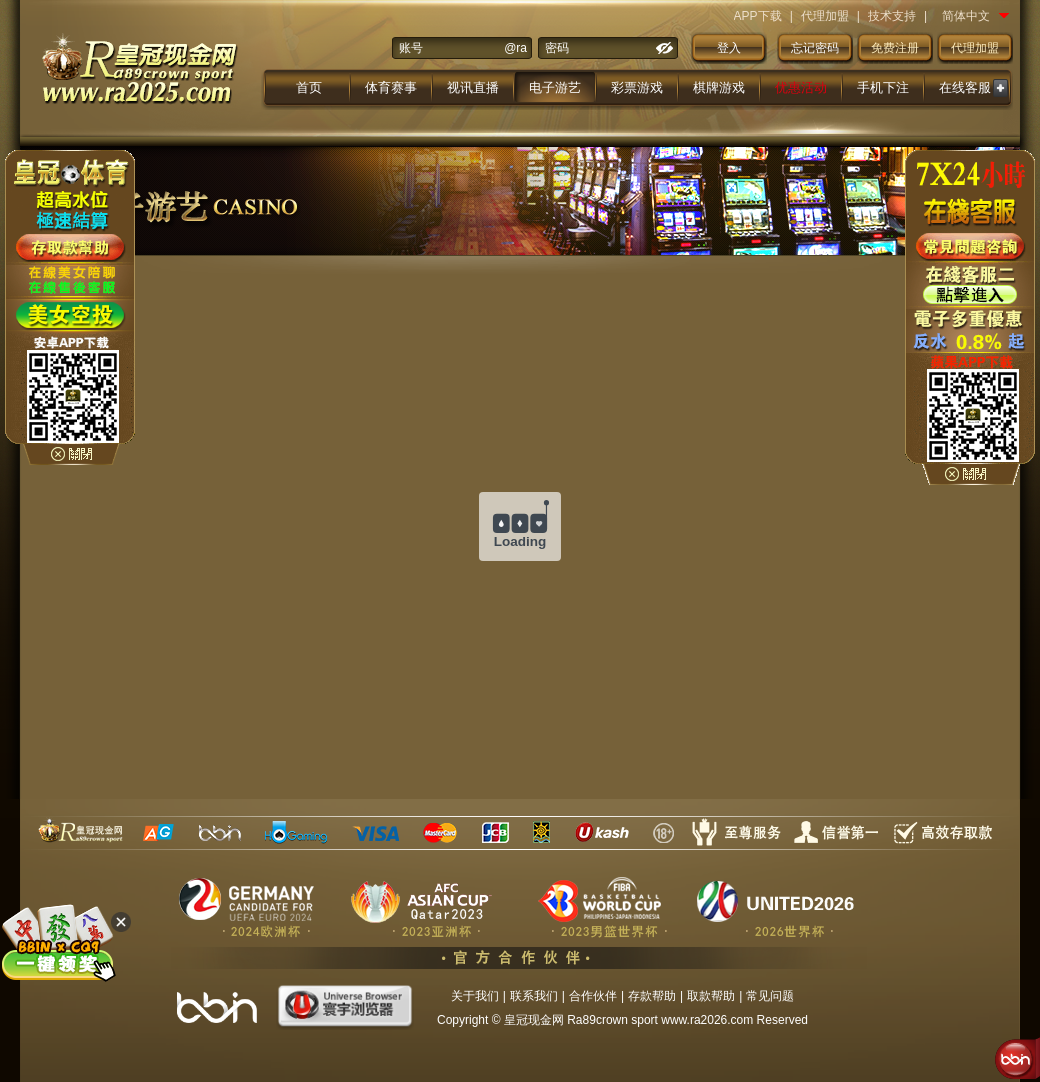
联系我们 (534, 996)
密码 (557, 48)
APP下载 (758, 16)
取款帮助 (711, 996)
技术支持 (892, 16)
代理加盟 (825, 16)
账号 (411, 48)
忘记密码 (815, 48)
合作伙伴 (593, 996)
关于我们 (475, 996)
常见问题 (770, 996)
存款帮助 (652, 996)
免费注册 (895, 48)
